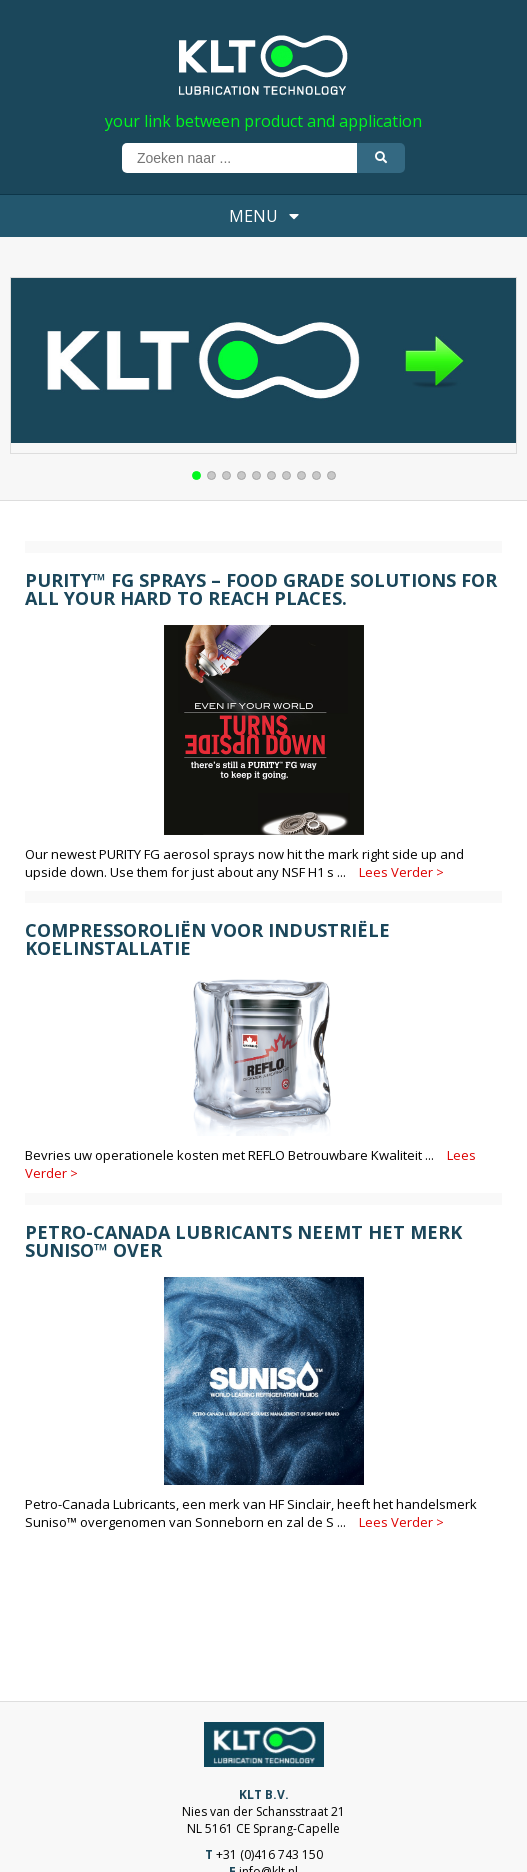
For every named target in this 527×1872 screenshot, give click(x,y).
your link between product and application (263, 121)
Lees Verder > (401, 872)
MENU (264, 216)
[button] (196, 475)
